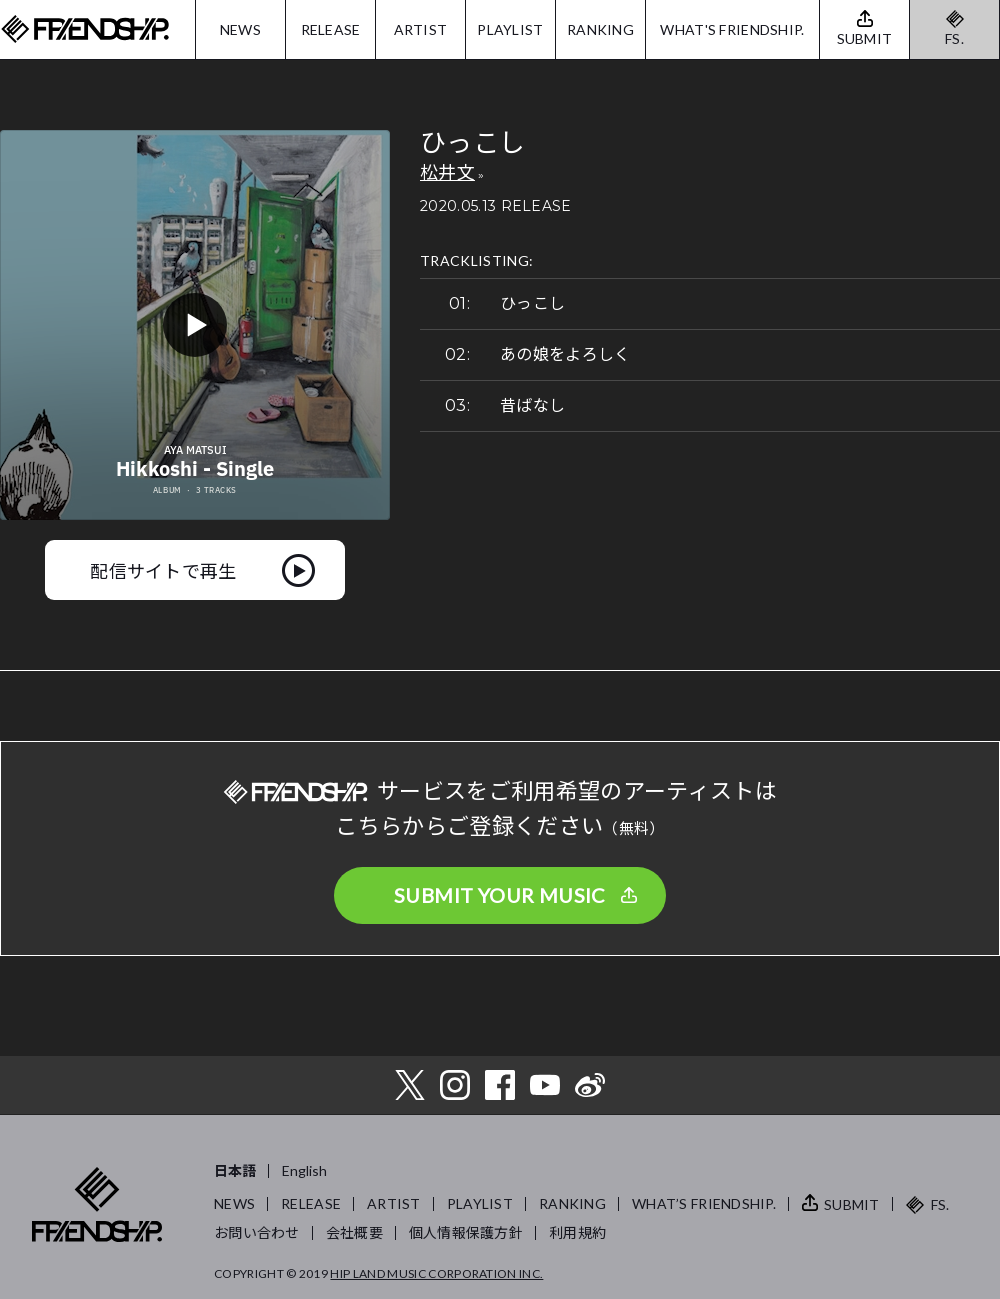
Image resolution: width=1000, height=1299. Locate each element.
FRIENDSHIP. (85, 29)
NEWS (240, 29)
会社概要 (354, 1232)
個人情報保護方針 (466, 1232)
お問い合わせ (257, 1232)
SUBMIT (852, 1204)
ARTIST (421, 29)
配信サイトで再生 (163, 570)
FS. (954, 38)
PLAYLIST (510, 29)
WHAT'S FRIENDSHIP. (732, 29)
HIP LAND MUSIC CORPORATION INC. (436, 1273)
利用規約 (577, 1232)
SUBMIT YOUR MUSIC (500, 895)
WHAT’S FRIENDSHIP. (704, 1203)
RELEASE (331, 29)
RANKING (600, 29)
